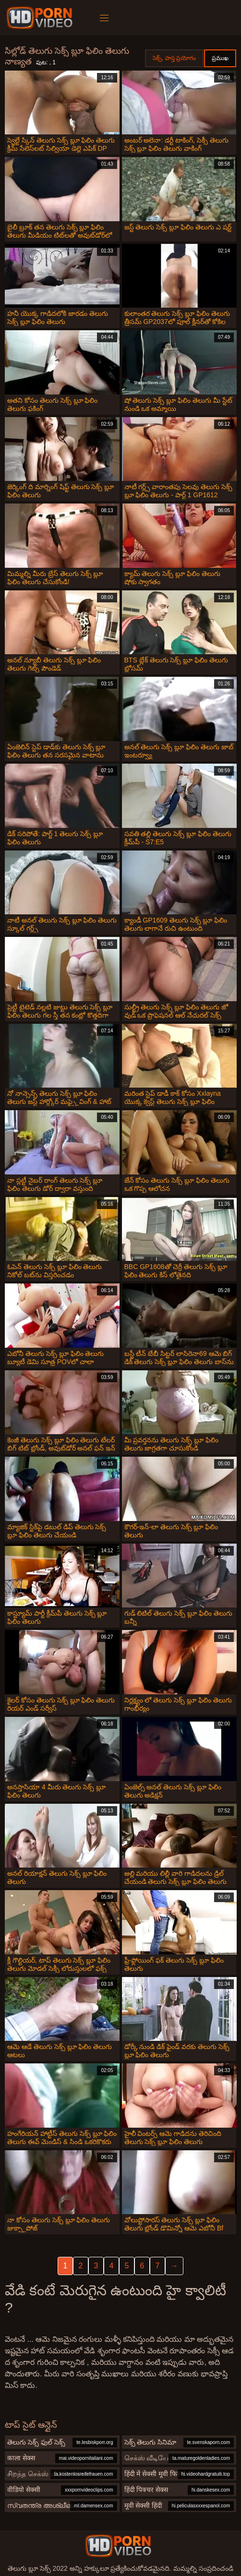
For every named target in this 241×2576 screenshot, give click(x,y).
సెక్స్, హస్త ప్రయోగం (174, 58)
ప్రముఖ (220, 58)
